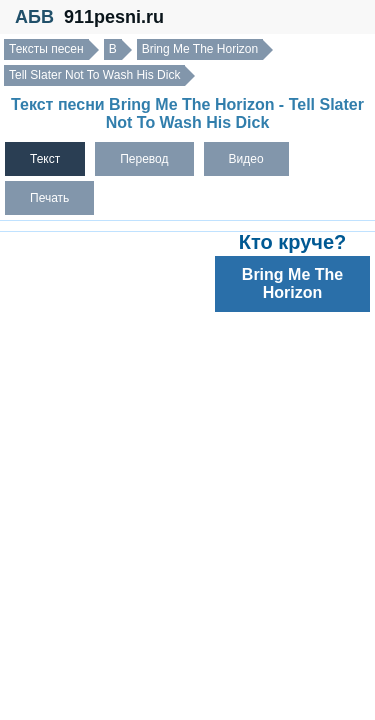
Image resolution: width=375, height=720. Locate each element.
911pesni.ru (114, 17)
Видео (246, 159)
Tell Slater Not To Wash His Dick (94, 75)
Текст (45, 159)
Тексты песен (46, 49)
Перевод (144, 159)
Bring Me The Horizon (200, 49)
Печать (49, 198)
